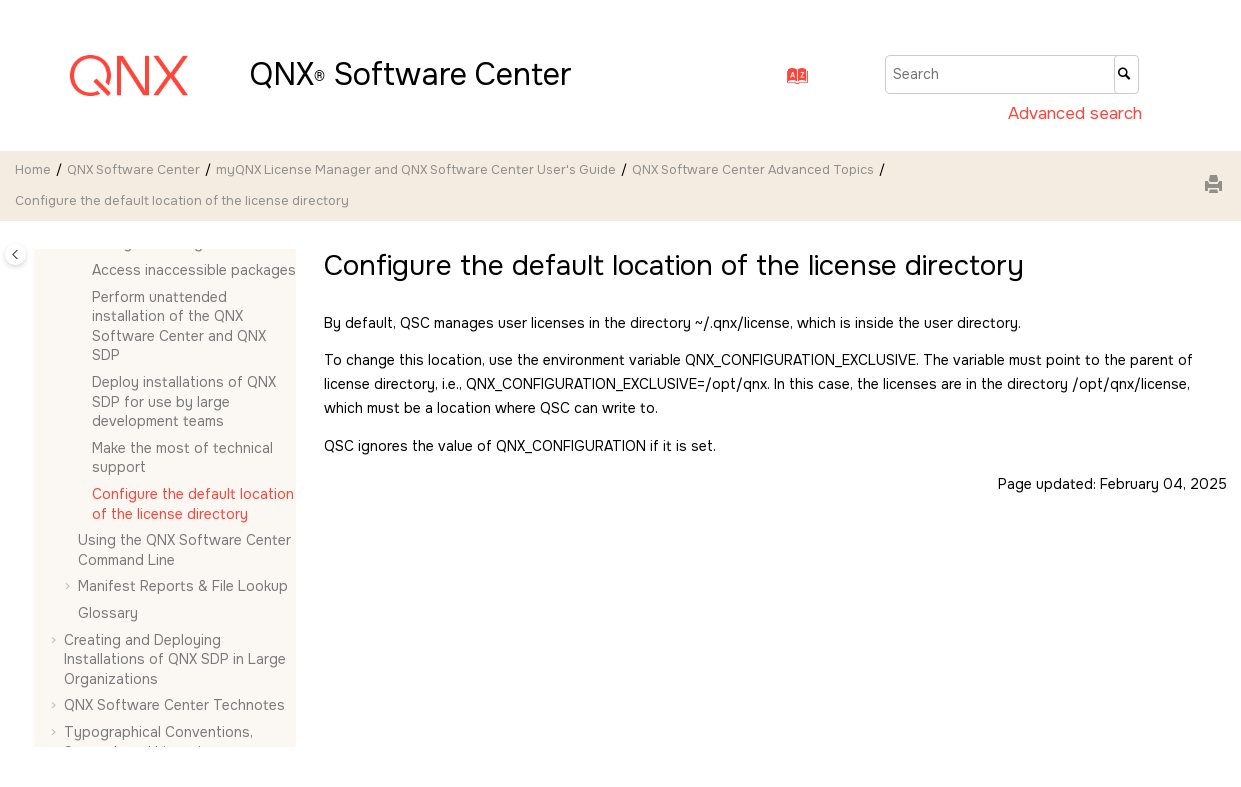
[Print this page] (1216, 186)
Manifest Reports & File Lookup (183, 586)
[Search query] (1012, 74)
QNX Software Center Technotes (174, 705)
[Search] (1126, 74)
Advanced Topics (753, 170)
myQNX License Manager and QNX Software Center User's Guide (416, 170)
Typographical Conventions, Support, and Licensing (158, 742)
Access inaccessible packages (194, 270)
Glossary (108, 613)
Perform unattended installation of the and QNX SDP (179, 326)
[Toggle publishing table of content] (15, 254)
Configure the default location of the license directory (182, 201)
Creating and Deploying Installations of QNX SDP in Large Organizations (175, 659)
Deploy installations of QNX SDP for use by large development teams (184, 401)
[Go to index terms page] (791, 81)
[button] (84, 271)
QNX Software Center (133, 170)
